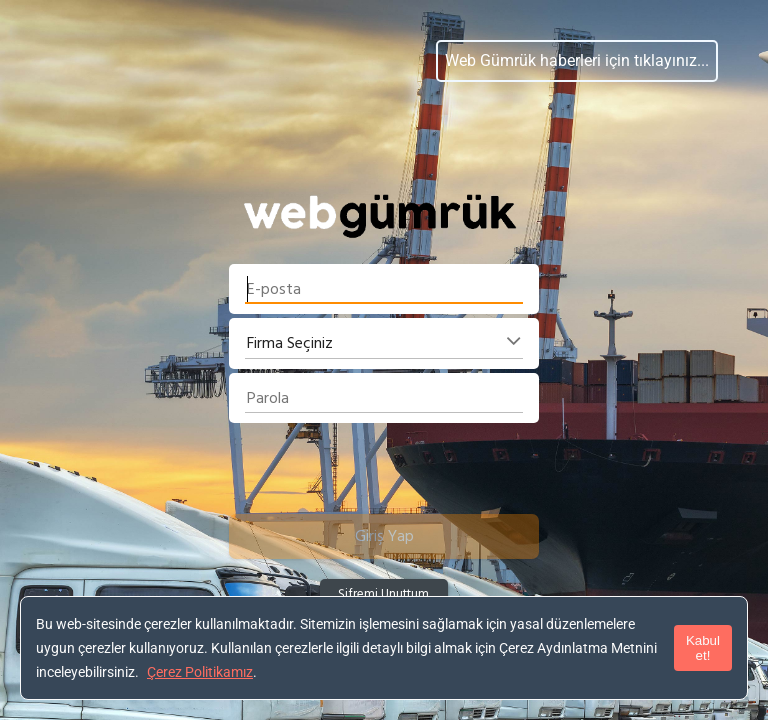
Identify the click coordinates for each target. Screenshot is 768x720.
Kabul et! (703, 648)
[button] (384, 536)
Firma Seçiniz (290, 343)
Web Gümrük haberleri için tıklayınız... (577, 60)
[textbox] (384, 289)
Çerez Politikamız (200, 672)
